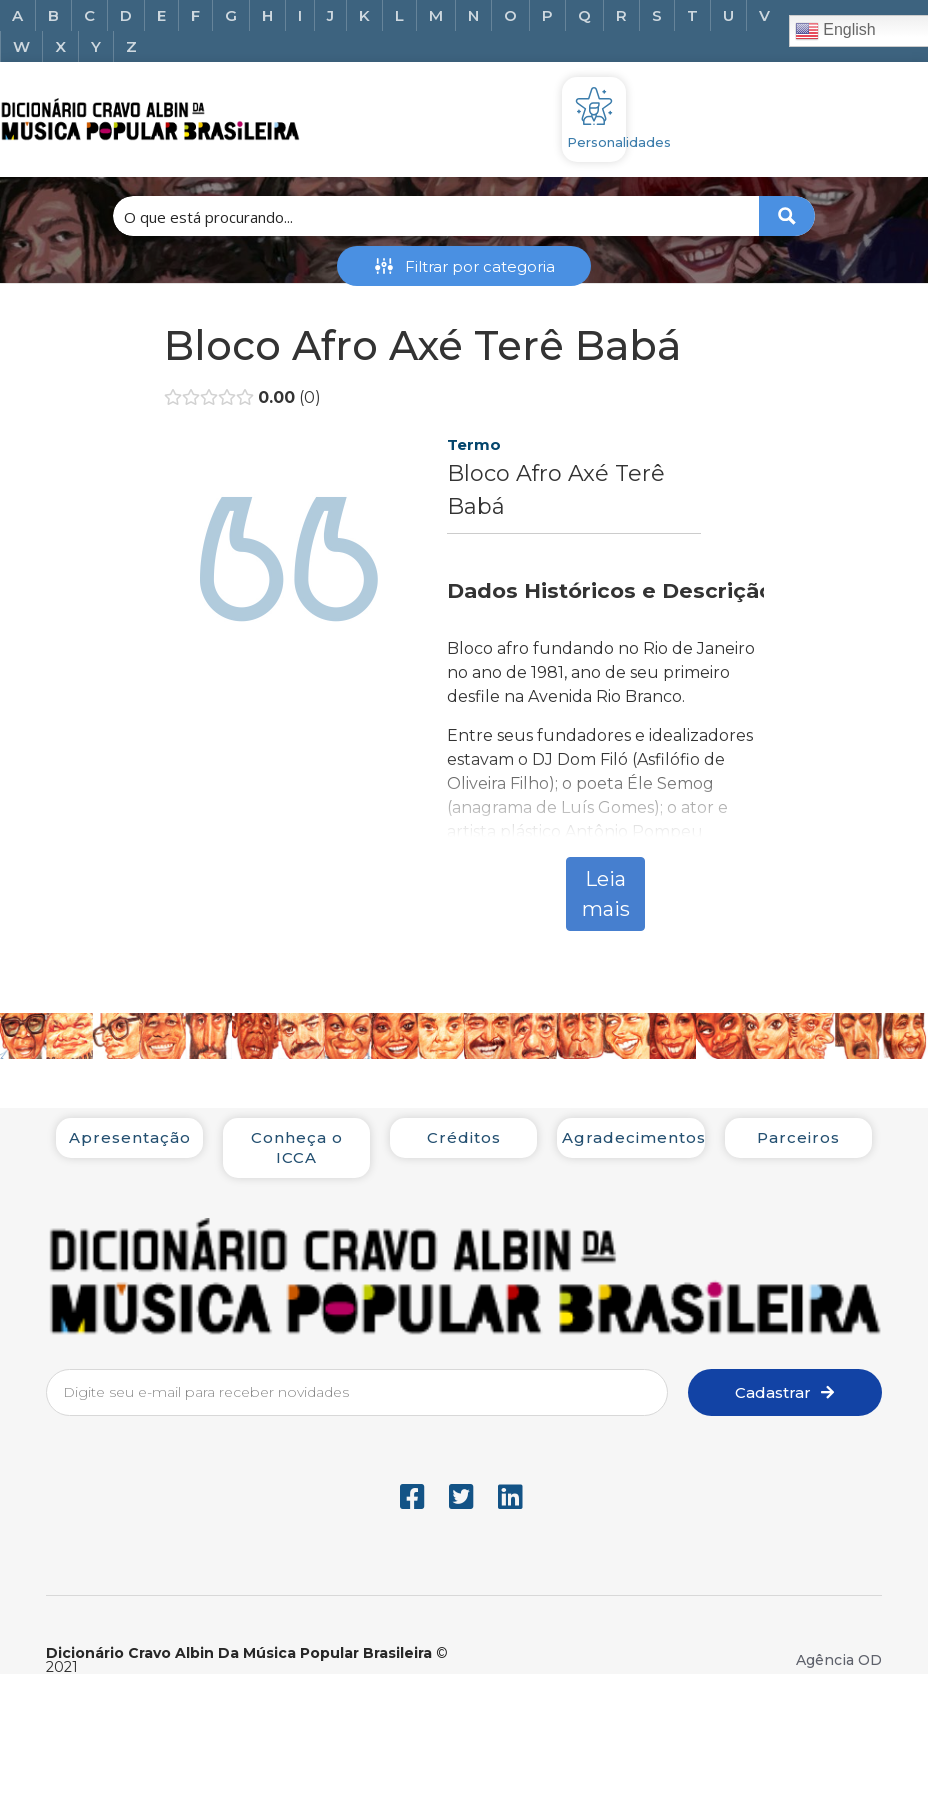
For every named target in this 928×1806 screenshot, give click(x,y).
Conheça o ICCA (297, 1147)
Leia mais (606, 894)
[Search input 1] (437, 216)
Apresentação (130, 1137)
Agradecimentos (634, 1137)
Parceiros (798, 1137)
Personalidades (619, 142)
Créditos (464, 1137)
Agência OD (839, 1660)
